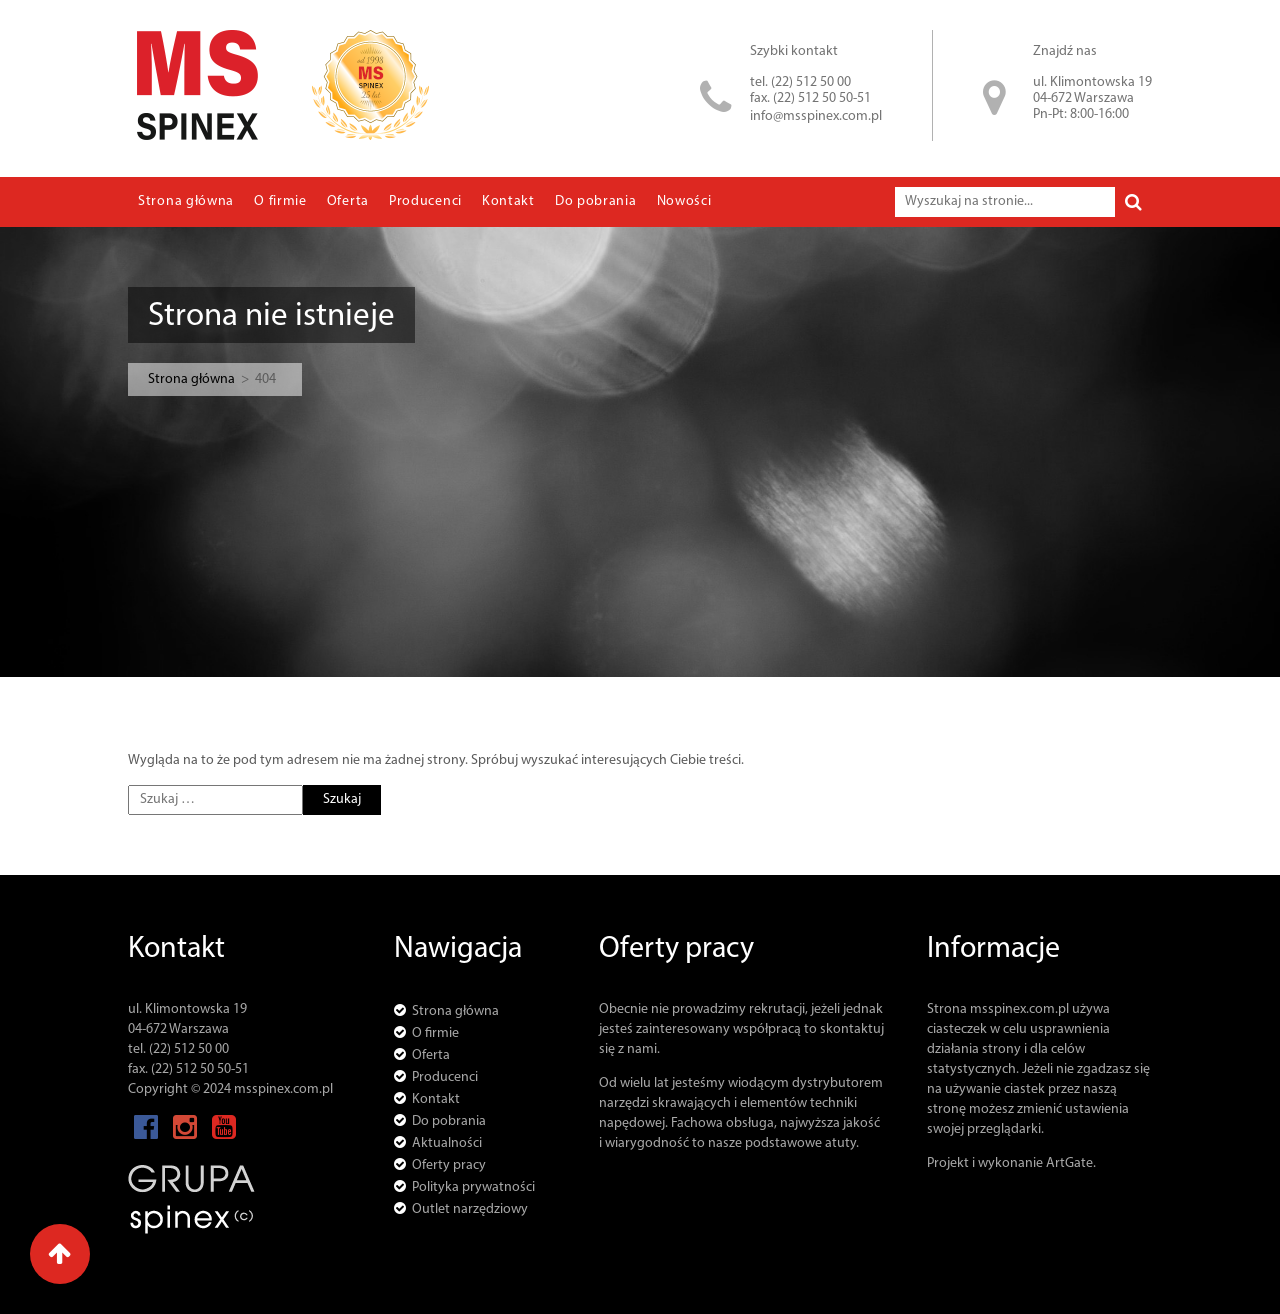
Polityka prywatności (473, 1187)
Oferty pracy (449, 1165)
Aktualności (447, 1143)
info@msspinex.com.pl (816, 116)
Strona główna (186, 201)
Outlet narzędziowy (470, 1209)
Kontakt (508, 201)
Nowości (684, 201)
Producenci (425, 201)
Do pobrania (596, 201)
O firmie (280, 201)
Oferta (348, 201)
